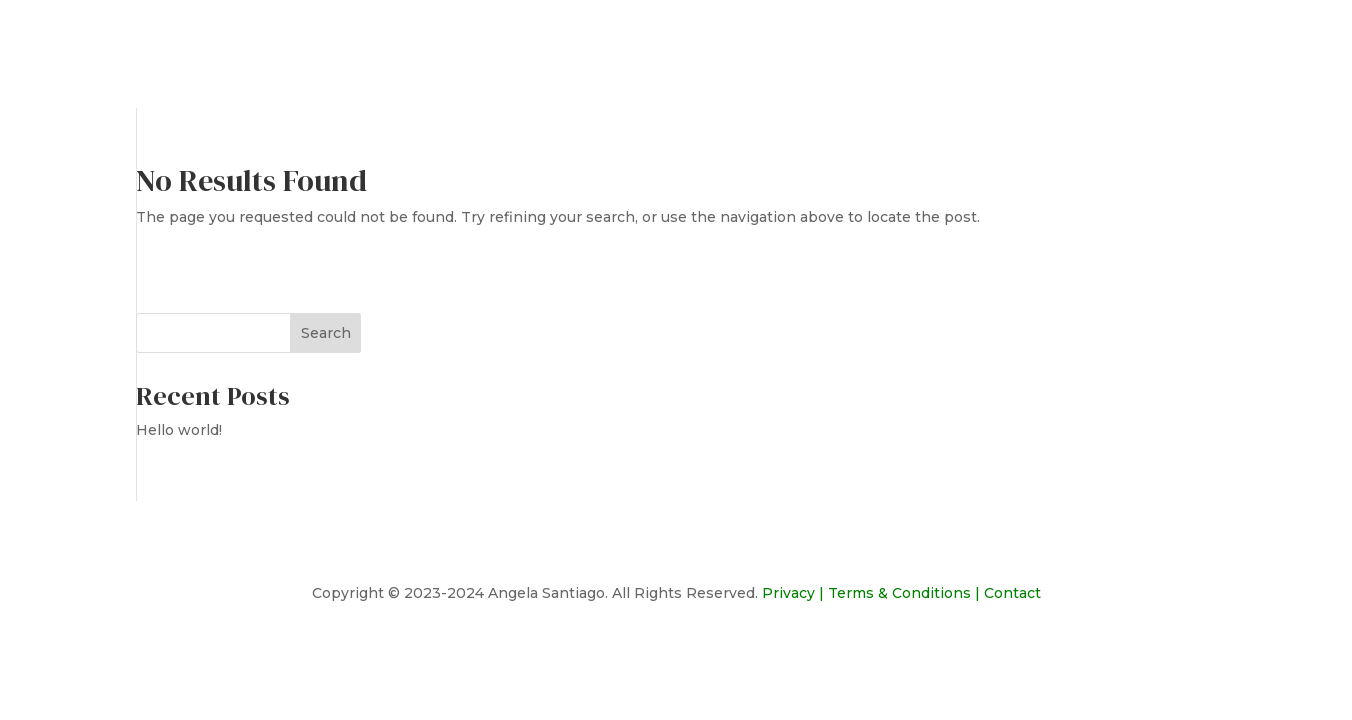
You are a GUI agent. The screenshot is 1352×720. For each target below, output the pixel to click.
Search (326, 333)
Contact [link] (1012, 593)
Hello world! (179, 430)
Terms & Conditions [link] (899, 593)
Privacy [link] (788, 593)
